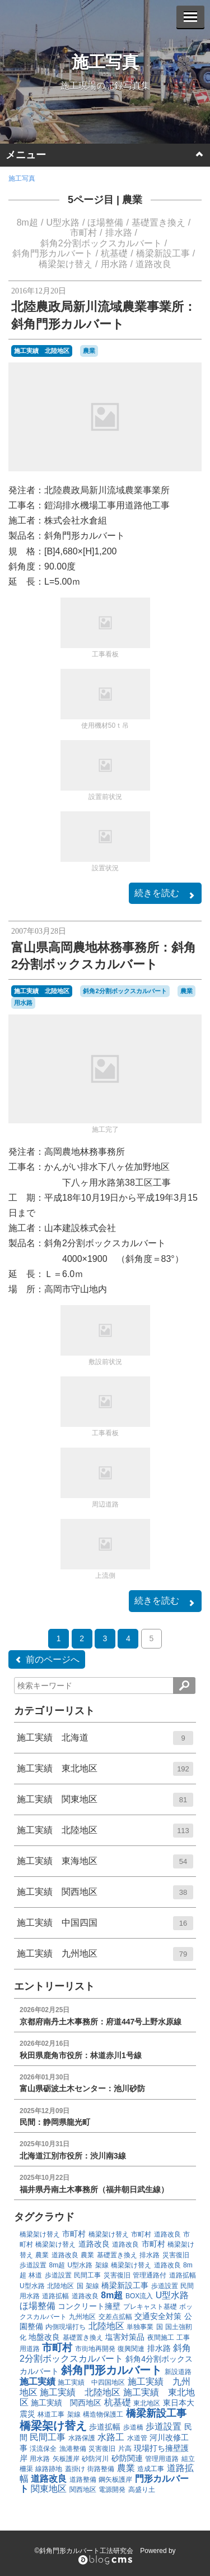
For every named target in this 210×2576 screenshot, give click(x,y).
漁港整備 (72, 2449)
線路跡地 (48, 2469)
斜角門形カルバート (52, 253)
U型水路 (63, 222)
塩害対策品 (124, 2336)
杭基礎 (114, 253)
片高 (125, 2449)
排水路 (118, 232)
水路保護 (81, 2438)
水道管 (137, 2438)
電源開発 (112, 2490)
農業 (132, 199)
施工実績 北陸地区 (41, 350)
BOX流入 (139, 2296)
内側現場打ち (65, 2327)
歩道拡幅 (104, 2426)
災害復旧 (175, 2255)
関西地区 (82, 2490)
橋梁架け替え (65, 264)
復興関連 (131, 2349)
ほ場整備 (105, 222)
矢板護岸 (66, 2459)
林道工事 (51, 2414)
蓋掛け (75, 2469)
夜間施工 (160, 2337)
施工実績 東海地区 (105, 1865)
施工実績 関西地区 (105, 1896)
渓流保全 (43, 2449)
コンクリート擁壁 (89, 2306)
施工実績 (37, 2381)
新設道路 (178, 2372)
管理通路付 (149, 2275)
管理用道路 (162, 2459)
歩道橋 (133, 2427)
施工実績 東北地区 (105, 1772)
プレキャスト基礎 (150, 2307)
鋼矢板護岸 (115, 2479)
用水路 (114, 264)
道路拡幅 (182, 2275)
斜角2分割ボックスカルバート (101, 243)
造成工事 (150, 2469)
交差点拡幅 (115, 2317)
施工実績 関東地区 (105, 1803)
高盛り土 (141, 2490)
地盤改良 (44, 2336)
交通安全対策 (157, 2316)
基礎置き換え (158, 222)
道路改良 (153, 264)
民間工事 (87, 2275)
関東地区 (49, 2489)
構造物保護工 (103, 2414)
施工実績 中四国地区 (91, 2382)
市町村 (83, 232)
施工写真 (105, 62)
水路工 (110, 2437)
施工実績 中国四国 (105, 1927)
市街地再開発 (95, 2349)
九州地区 (82, 2317)
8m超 (27, 222)
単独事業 (140, 2327)
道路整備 (82, 2479)
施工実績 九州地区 (105, 1957)
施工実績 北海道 (105, 1741)
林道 (35, 2275)
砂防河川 (95, 2459)
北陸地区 (60, 2286)
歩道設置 (33, 2265)
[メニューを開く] (190, 17)
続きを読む (165, 894)
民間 (187, 2286)
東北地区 (146, 2403)
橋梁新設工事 (163, 253)
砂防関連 (127, 2458)
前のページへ (47, 1660)
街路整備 (100, 2469)
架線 (102, 2265)
